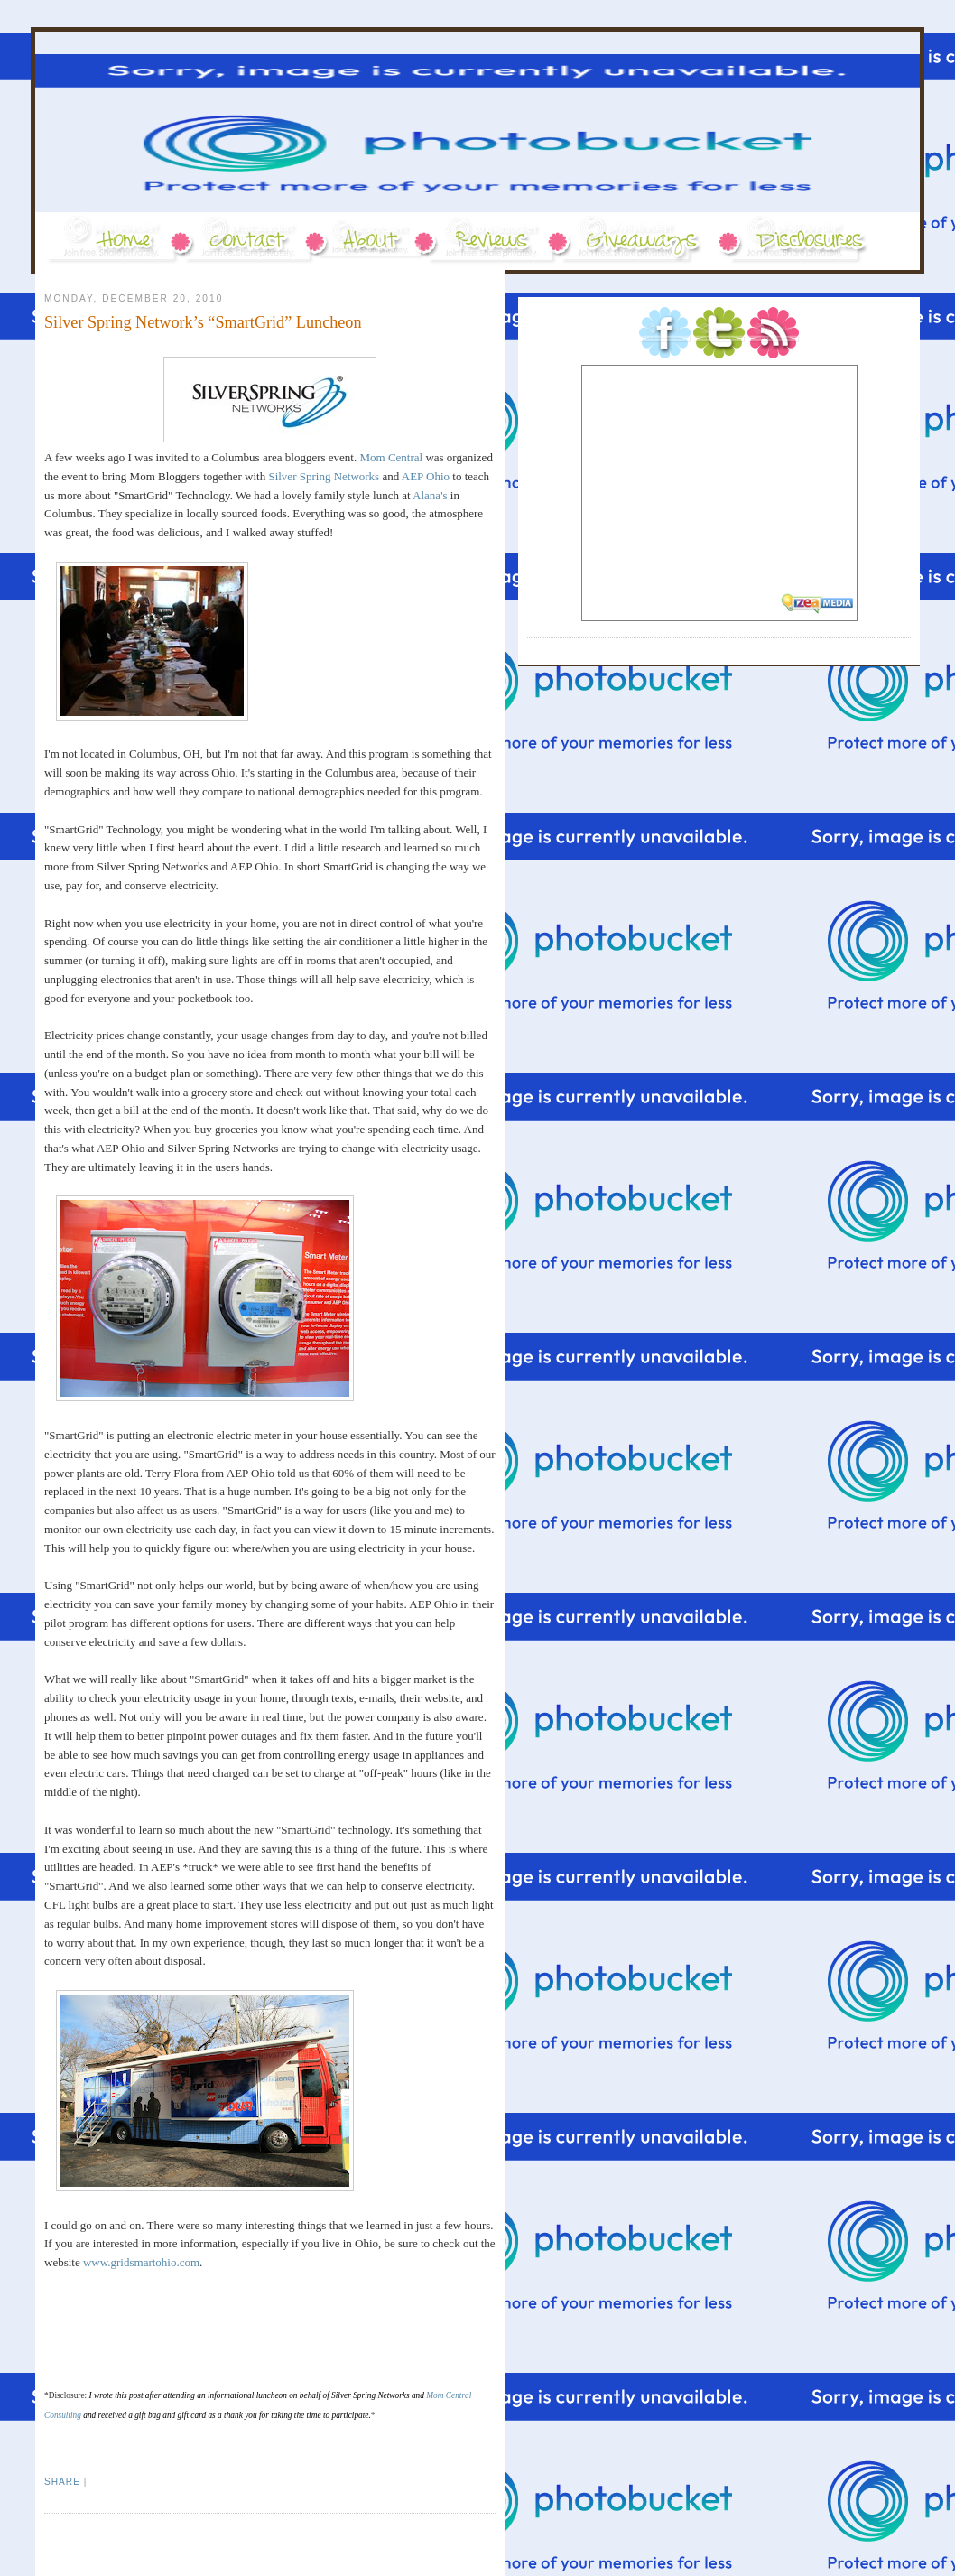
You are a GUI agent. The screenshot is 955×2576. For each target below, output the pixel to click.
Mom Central (390, 457)
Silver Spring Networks (323, 476)
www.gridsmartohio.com (141, 2262)
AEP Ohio (426, 476)
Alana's (430, 495)
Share (62, 2482)
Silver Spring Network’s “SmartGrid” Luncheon (203, 322)
